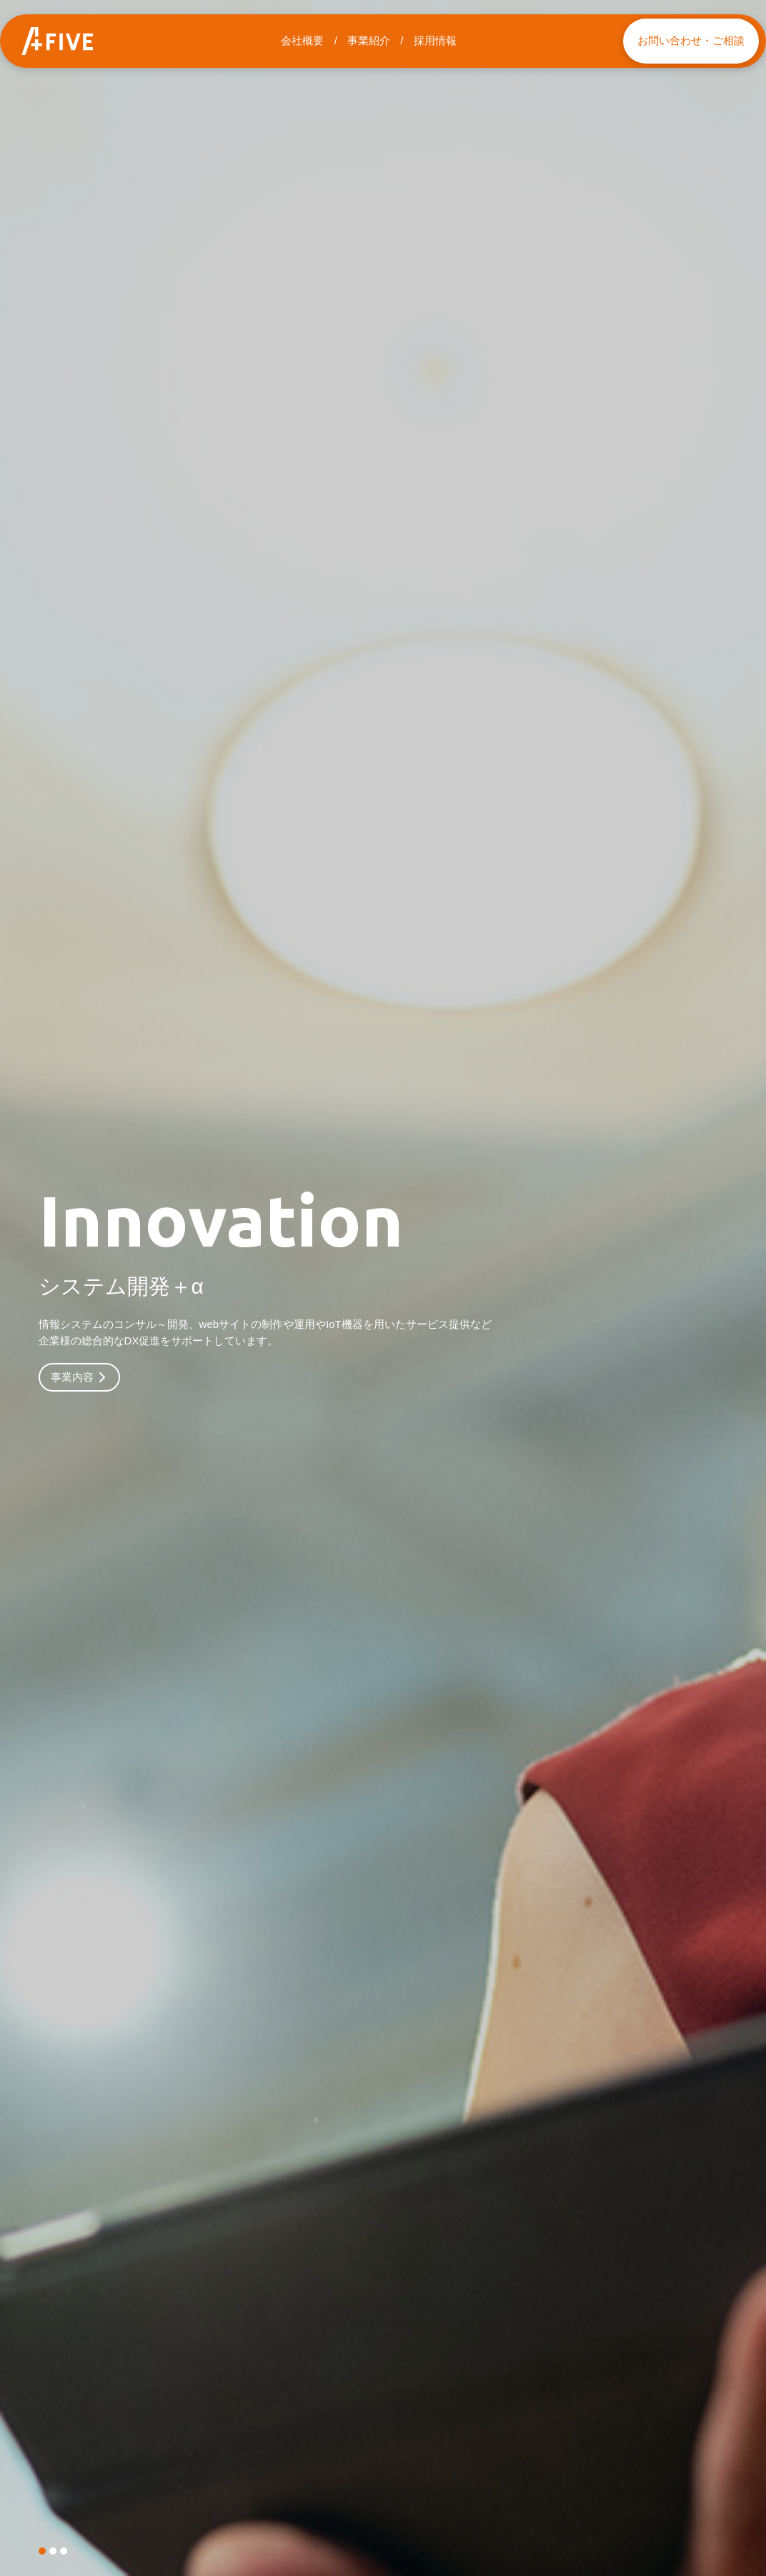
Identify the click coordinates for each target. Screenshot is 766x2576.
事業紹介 (368, 40)
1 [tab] (42, 2551)
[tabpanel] (383, 1288)
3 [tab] (63, 2551)
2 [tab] (52, 2551)
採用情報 (435, 40)
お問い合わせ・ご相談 (691, 40)
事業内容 (78, 1380)
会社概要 (302, 40)
